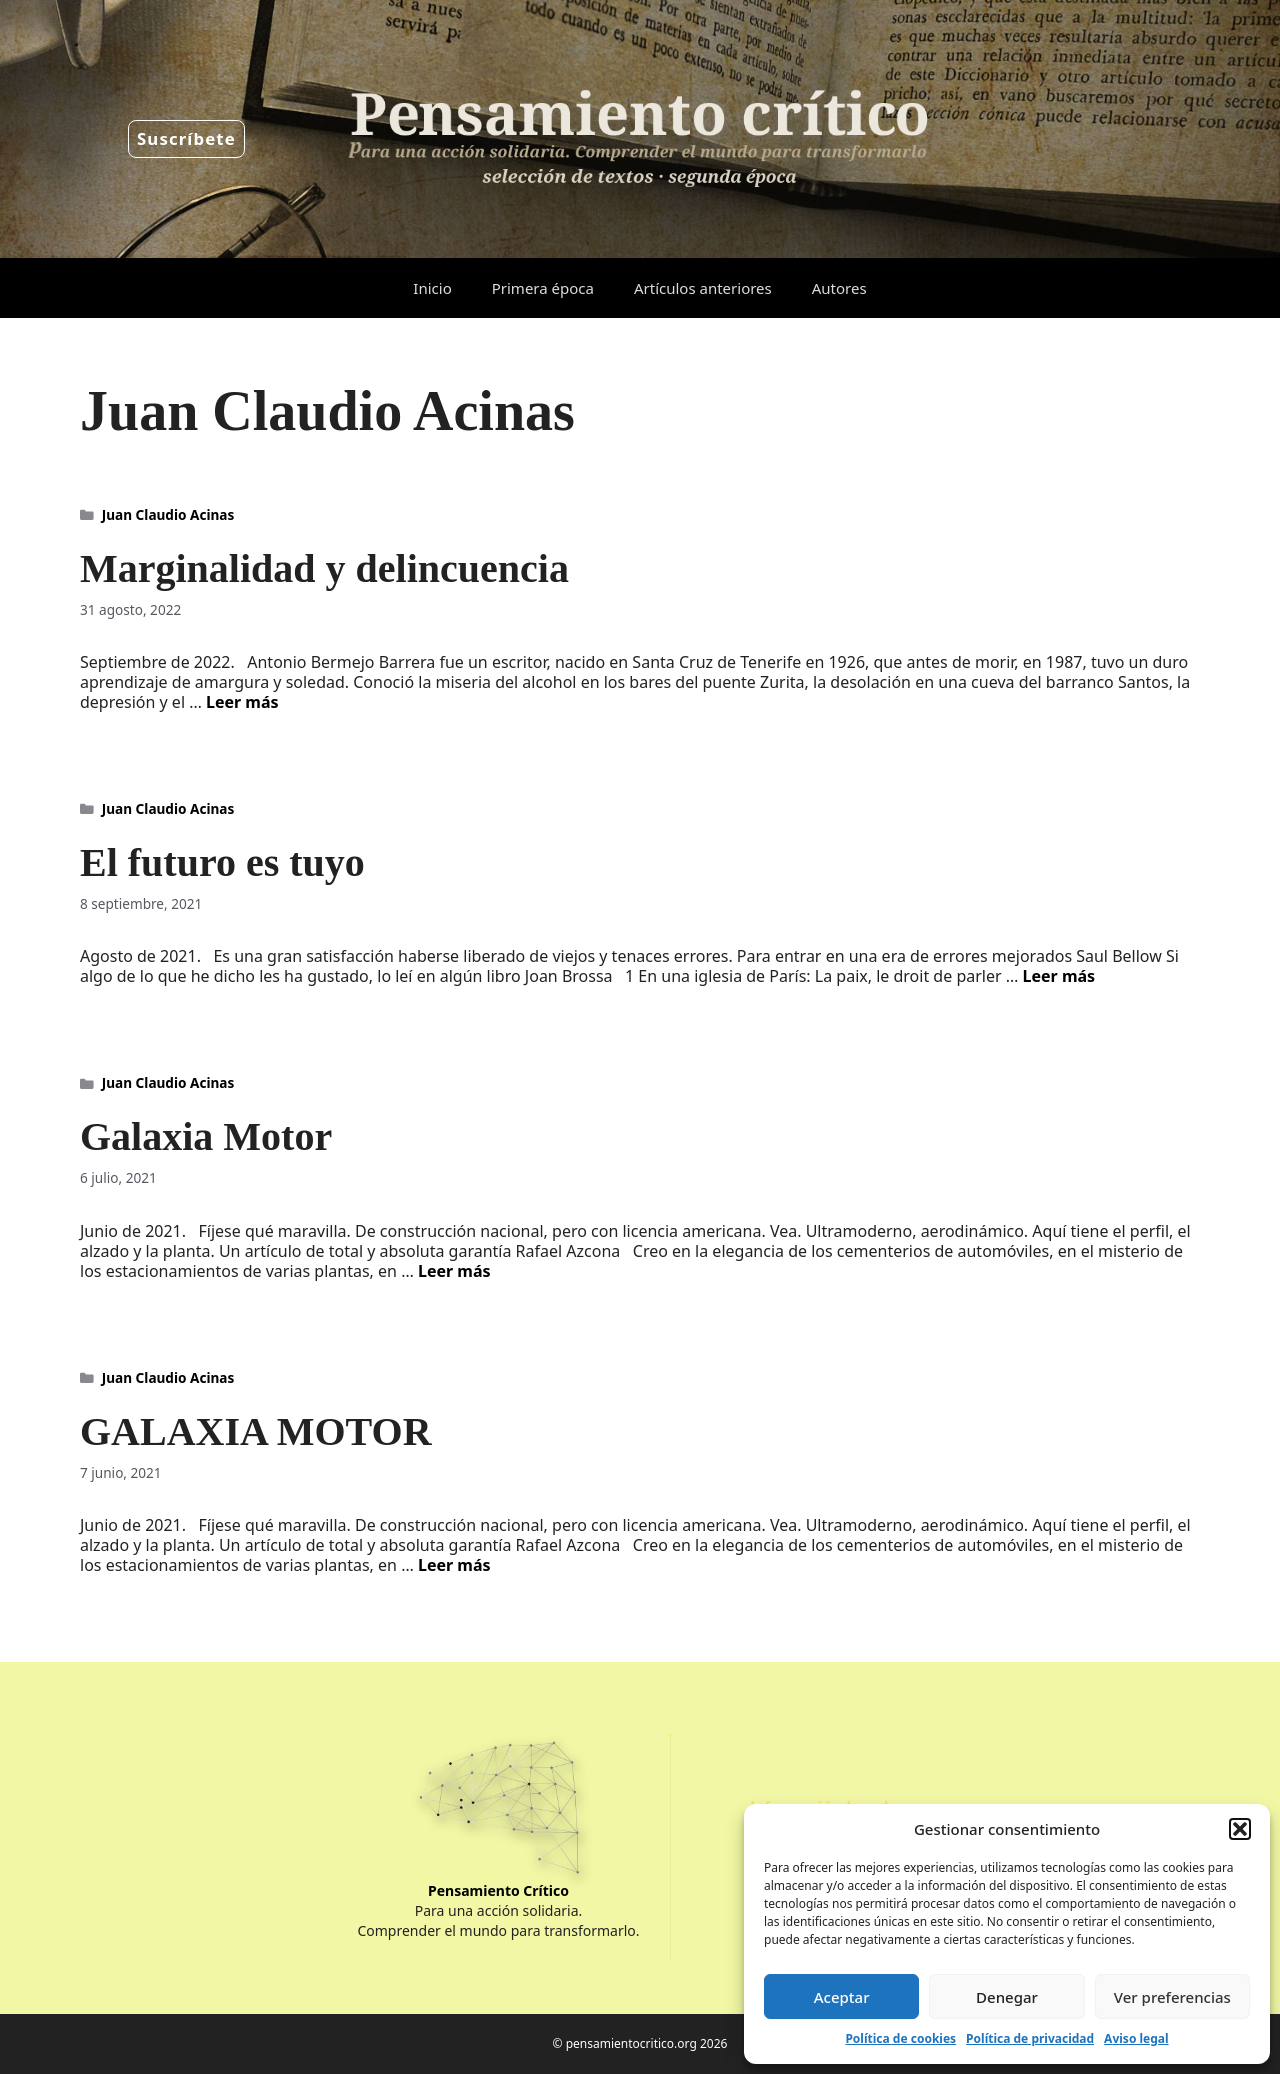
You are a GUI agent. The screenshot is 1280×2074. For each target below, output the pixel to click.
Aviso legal (1136, 2038)
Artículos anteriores (703, 288)
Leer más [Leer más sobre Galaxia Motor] (454, 1271)
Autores (839, 288)
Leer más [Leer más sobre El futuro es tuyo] (1059, 976)
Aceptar (842, 1997)
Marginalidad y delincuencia (324, 568)
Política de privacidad (1030, 2038)
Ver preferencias (1172, 1997)
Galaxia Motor (206, 1136)
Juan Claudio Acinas (168, 514)
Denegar (1007, 1997)
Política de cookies (900, 2038)
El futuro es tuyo (222, 862)
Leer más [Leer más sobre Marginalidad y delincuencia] (242, 702)
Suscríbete (186, 138)
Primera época (543, 288)
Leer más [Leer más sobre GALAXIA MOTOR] (454, 1565)
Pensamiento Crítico (498, 1890)
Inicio (432, 288)
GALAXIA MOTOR (256, 1431)
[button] (1240, 1829)
